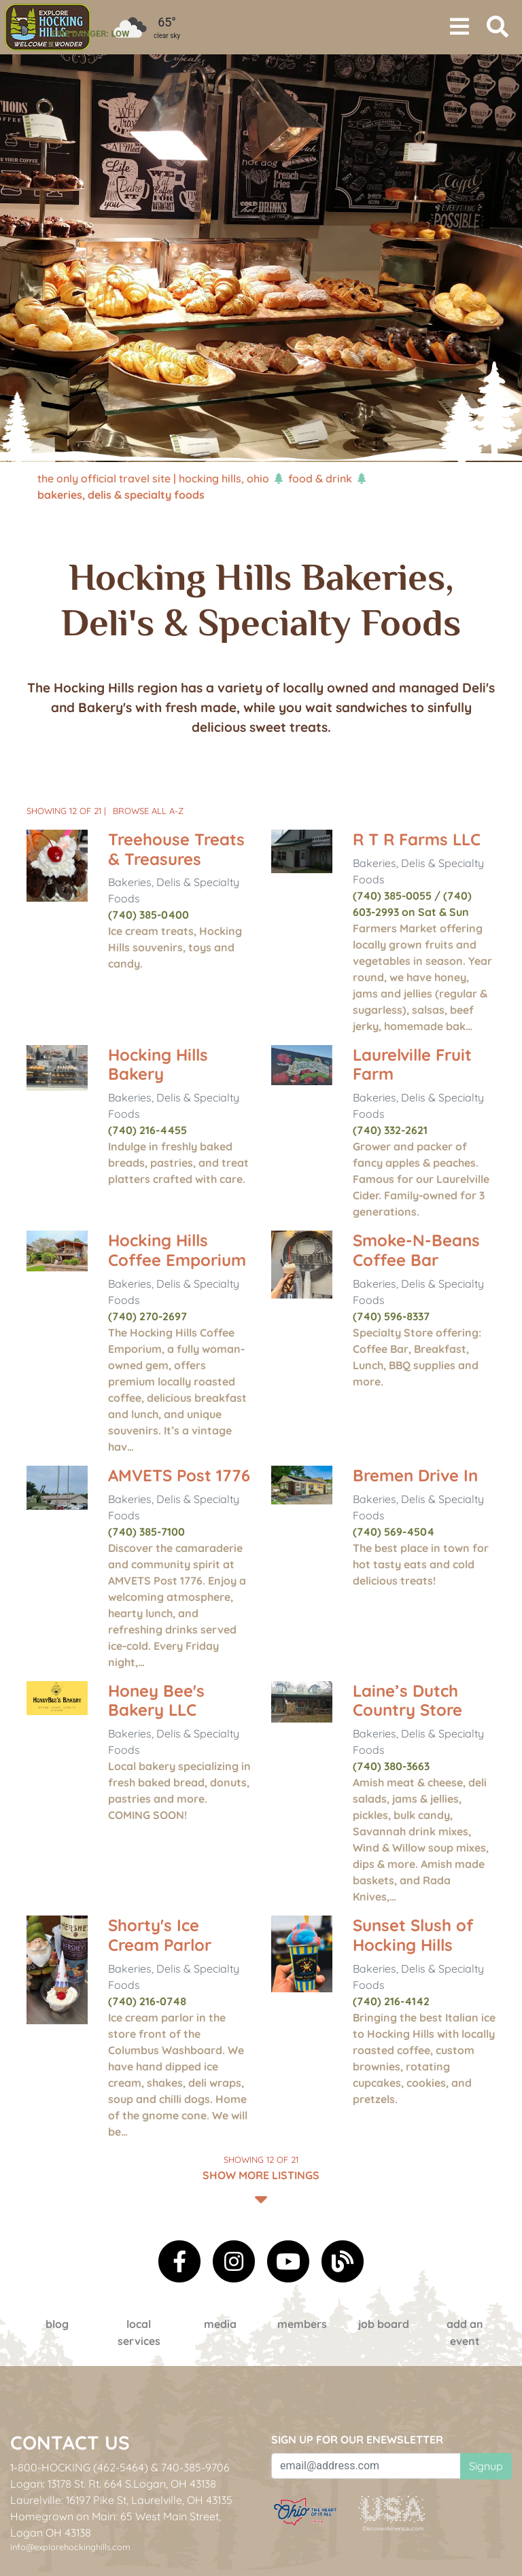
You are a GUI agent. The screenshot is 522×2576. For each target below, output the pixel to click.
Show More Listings (261, 2179)
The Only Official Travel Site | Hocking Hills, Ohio (153, 478)
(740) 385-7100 (146, 1531)
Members (302, 2324)
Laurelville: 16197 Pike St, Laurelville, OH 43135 (121, 2500)
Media (220, 2324)
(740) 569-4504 (393, 1531)
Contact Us (70, 2442)
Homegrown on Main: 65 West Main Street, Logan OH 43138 (115, 2524)
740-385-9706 (195, 2467)
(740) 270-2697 (147, 1316)
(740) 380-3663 (391, 1766)
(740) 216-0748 (147, 2001)
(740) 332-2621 (390, 1130)
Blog (57, 2324)
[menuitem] (47, 27)
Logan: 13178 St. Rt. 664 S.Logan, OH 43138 (113, 2483)
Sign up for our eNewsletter (357, 2439)
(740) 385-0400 (148, 914)
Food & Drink (320, 478)
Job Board (383, 2324)
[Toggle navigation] (459, 27)
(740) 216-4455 (147, 1130)
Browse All (148, 810)
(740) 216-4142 (391, 2001)
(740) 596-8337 (391, 1316)
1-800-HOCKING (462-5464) (79, 2467)
